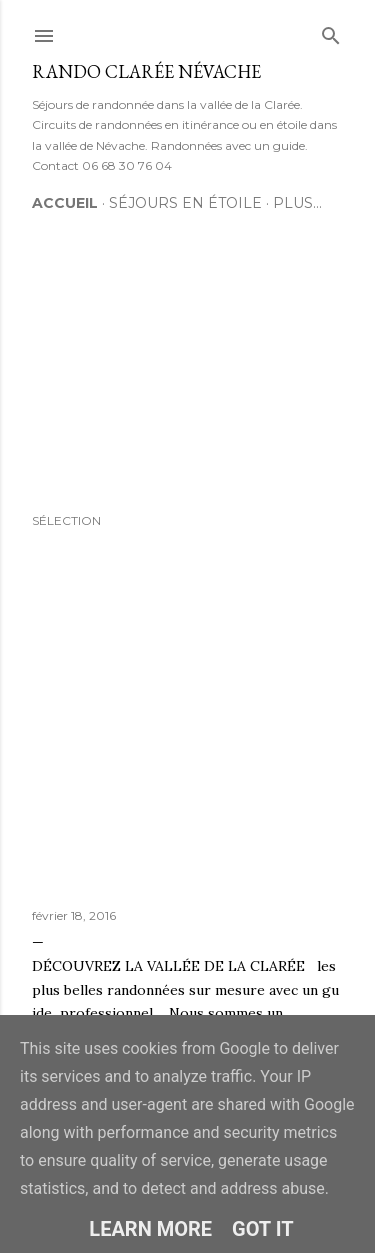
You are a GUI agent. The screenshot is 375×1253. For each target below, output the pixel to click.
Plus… (297, 203)
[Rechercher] (331, 31)
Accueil (65, 203)
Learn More (150, 1229)
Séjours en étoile (185, 203)
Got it (263, 1229)
